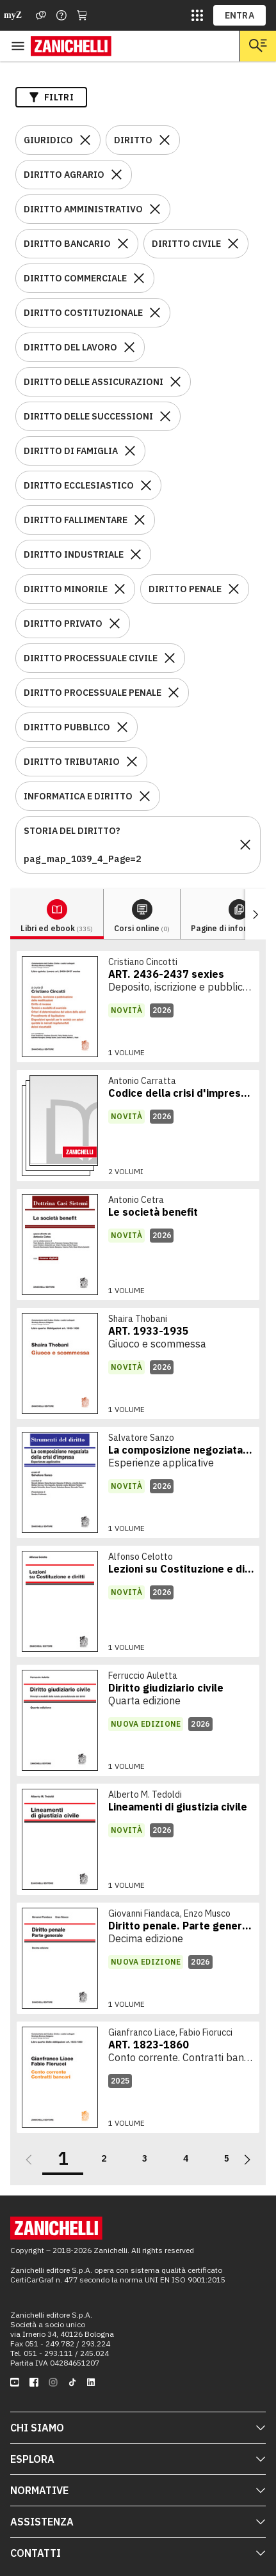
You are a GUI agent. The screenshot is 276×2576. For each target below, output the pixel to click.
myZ (13, 15)
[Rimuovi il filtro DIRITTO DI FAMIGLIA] (130, 451)
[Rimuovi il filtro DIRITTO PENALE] (234, 589)
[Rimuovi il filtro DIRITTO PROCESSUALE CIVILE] (170, 658)
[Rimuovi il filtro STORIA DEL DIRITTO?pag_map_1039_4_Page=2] (245, 845)
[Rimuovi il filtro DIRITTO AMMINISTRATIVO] (155, 209)
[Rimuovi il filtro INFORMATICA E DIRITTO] (145, 796)
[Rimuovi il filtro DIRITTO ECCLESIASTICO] (146, 485)
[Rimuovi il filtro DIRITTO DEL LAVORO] (129, 347)
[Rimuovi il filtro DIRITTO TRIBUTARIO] (132, 762)
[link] (138, 1007)
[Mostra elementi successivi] (255, 914)
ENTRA (240, 15)
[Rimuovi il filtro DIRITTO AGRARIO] (117, 175)
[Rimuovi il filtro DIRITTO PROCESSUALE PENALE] (173, 693)
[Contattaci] (61, 15)
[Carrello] (82, 15)
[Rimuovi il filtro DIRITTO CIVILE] (233, 244)
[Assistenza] (41, 15)
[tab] (57, 914)
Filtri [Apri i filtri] (51, 97)
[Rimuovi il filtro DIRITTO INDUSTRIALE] (136, 554)
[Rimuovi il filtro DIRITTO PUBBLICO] (122, 727)
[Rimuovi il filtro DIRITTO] (165, 140)
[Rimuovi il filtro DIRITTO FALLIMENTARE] (140, 520)
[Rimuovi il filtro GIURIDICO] (85, 140)
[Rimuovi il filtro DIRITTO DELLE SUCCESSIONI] (165, 416)
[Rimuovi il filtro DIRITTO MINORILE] (120, 589)
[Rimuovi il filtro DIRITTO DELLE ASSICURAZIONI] (175, 382)
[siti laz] (197, 15)
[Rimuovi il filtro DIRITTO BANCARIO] (123, 244)
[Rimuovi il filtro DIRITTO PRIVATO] (115, 624)
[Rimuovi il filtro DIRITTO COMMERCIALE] (139, 278)
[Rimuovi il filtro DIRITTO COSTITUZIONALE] (155, 313)
